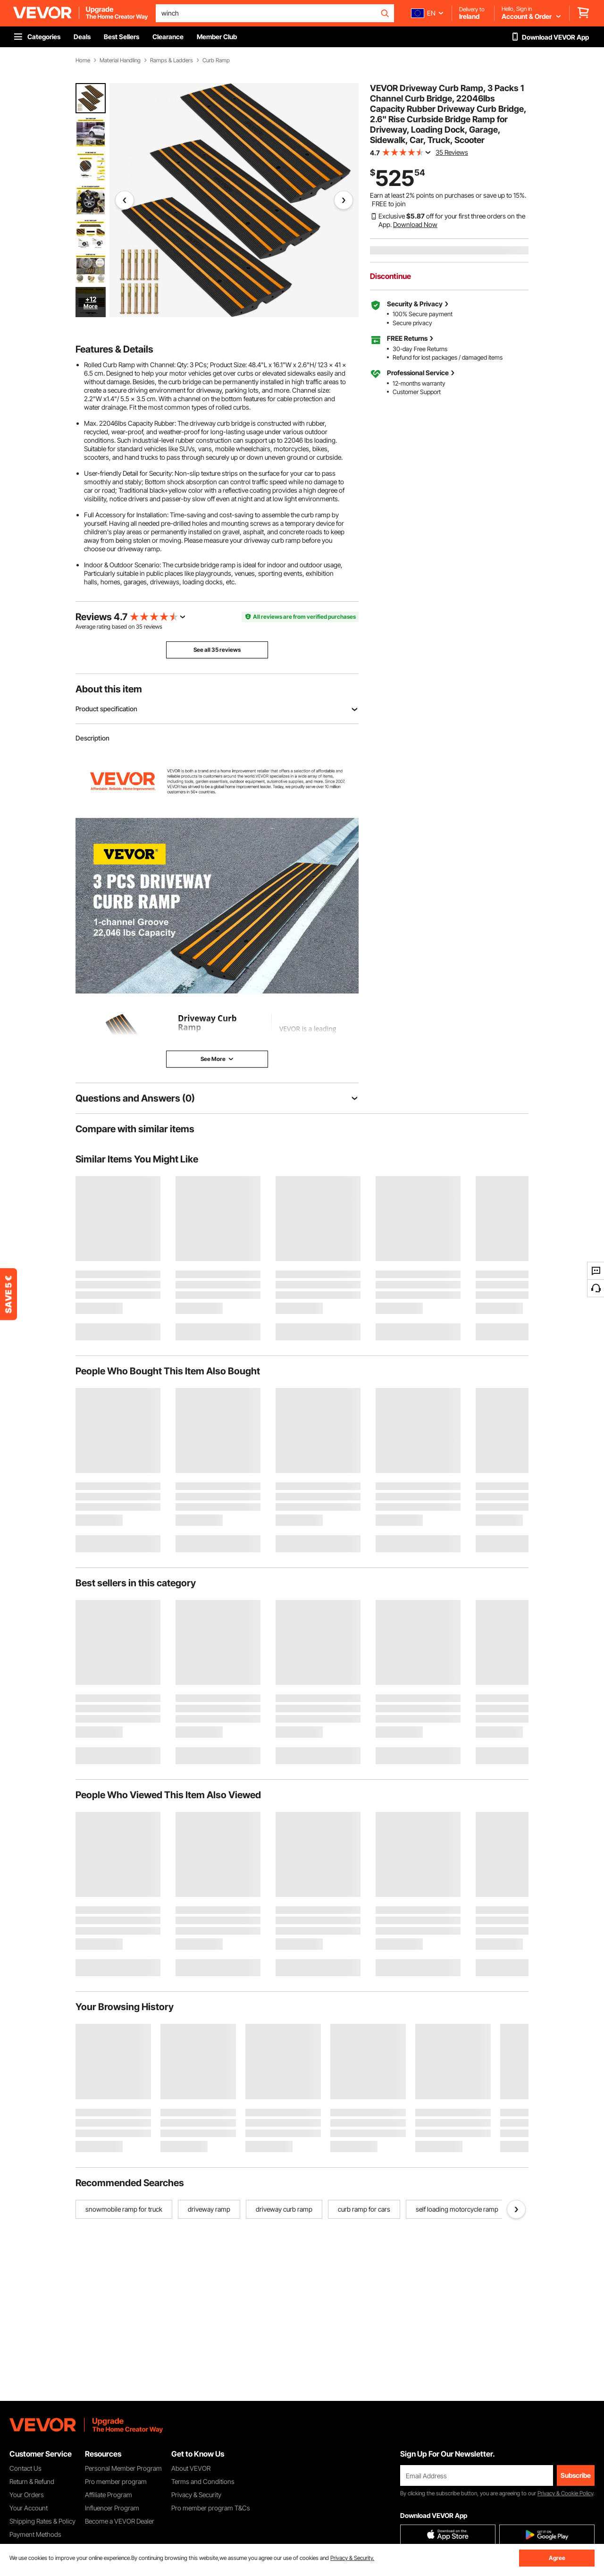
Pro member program (116, 2481)
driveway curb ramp (284, 2209)
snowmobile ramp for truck (123, 2209)
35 (139, 626)
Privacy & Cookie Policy (565, 2493)
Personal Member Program (123, 2468)
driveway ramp (209, 2209)
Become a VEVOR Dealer (119, 2521)
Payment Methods (35, 2534)
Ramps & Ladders (171, 60)
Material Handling (120, 60)
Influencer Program (112, 2508)
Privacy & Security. (352, 2557)
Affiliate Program (108, 2495)
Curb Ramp (216, 60)
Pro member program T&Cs (210, 2508)
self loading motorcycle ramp (457, 2209)
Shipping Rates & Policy (42, 2521)
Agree (557, 2557)
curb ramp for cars (364, 2209)
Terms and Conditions (203, 2481)
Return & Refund (31, 2481)
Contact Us (25, 2468)
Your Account (28, 2508)
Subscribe (576, 2475)
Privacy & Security (196, 2495)
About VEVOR (190, 2468)
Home (83, 60)
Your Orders (26, 2495)
